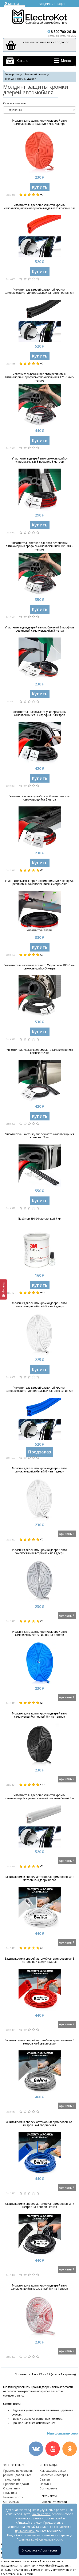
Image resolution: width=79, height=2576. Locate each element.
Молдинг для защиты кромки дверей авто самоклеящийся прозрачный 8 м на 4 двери (39, 2287)
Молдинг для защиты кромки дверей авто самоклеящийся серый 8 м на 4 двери (39, 1551)
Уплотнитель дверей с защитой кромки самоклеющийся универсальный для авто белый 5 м (39, 1796)
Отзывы (45, 2484)
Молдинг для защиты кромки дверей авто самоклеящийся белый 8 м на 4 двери (39, 1470)
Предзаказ (39, 1452)
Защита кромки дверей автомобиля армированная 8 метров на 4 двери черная (39, 2205)
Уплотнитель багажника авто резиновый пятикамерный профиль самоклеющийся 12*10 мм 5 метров (39, 377)
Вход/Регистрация (52, 4)
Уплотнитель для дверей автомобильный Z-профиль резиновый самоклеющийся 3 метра (39, 629)
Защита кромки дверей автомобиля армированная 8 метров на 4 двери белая (39, 1878)
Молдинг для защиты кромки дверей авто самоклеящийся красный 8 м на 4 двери (39, 122)
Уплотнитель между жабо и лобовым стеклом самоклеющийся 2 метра (39, 798)
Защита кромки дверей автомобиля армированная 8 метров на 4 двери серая (39, 2042)
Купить (39, 187)
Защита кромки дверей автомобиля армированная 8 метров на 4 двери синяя (39, 2123)
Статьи (45, 2479)
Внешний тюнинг (36, 74)
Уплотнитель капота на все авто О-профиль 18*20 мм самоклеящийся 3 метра (39, 967)
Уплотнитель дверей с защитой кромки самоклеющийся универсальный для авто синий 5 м (39, 1389)
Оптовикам (11, 2502)
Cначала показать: (14, 103)
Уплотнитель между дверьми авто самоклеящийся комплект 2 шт (39, 1051)
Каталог (23, 60)
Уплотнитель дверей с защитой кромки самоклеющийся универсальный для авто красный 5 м (39, 206)
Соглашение (48, 2488)
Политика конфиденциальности (39, 2539)
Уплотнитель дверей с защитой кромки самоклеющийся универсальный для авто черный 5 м (39, 291)
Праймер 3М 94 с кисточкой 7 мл (39, 1219)
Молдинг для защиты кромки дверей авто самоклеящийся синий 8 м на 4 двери (39, 1633)
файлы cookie (40, 2514)
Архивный (66, 1534)
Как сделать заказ (53, 2471)
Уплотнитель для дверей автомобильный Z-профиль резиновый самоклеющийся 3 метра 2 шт (39, 882)
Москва (11, 4)
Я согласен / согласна (39, 2550)
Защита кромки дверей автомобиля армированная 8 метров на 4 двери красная (39, 1960)
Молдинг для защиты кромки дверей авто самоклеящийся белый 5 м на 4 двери (39, 1304)
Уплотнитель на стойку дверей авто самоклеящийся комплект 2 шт (39, 1135)
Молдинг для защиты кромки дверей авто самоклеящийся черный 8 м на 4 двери (39, 1715)
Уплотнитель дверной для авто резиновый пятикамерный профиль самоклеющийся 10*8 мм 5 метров (39, 546)
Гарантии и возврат (54, 2475)
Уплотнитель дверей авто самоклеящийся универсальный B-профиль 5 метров (39, 460)
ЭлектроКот (12, 74)
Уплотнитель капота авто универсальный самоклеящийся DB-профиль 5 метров (39, 713)
